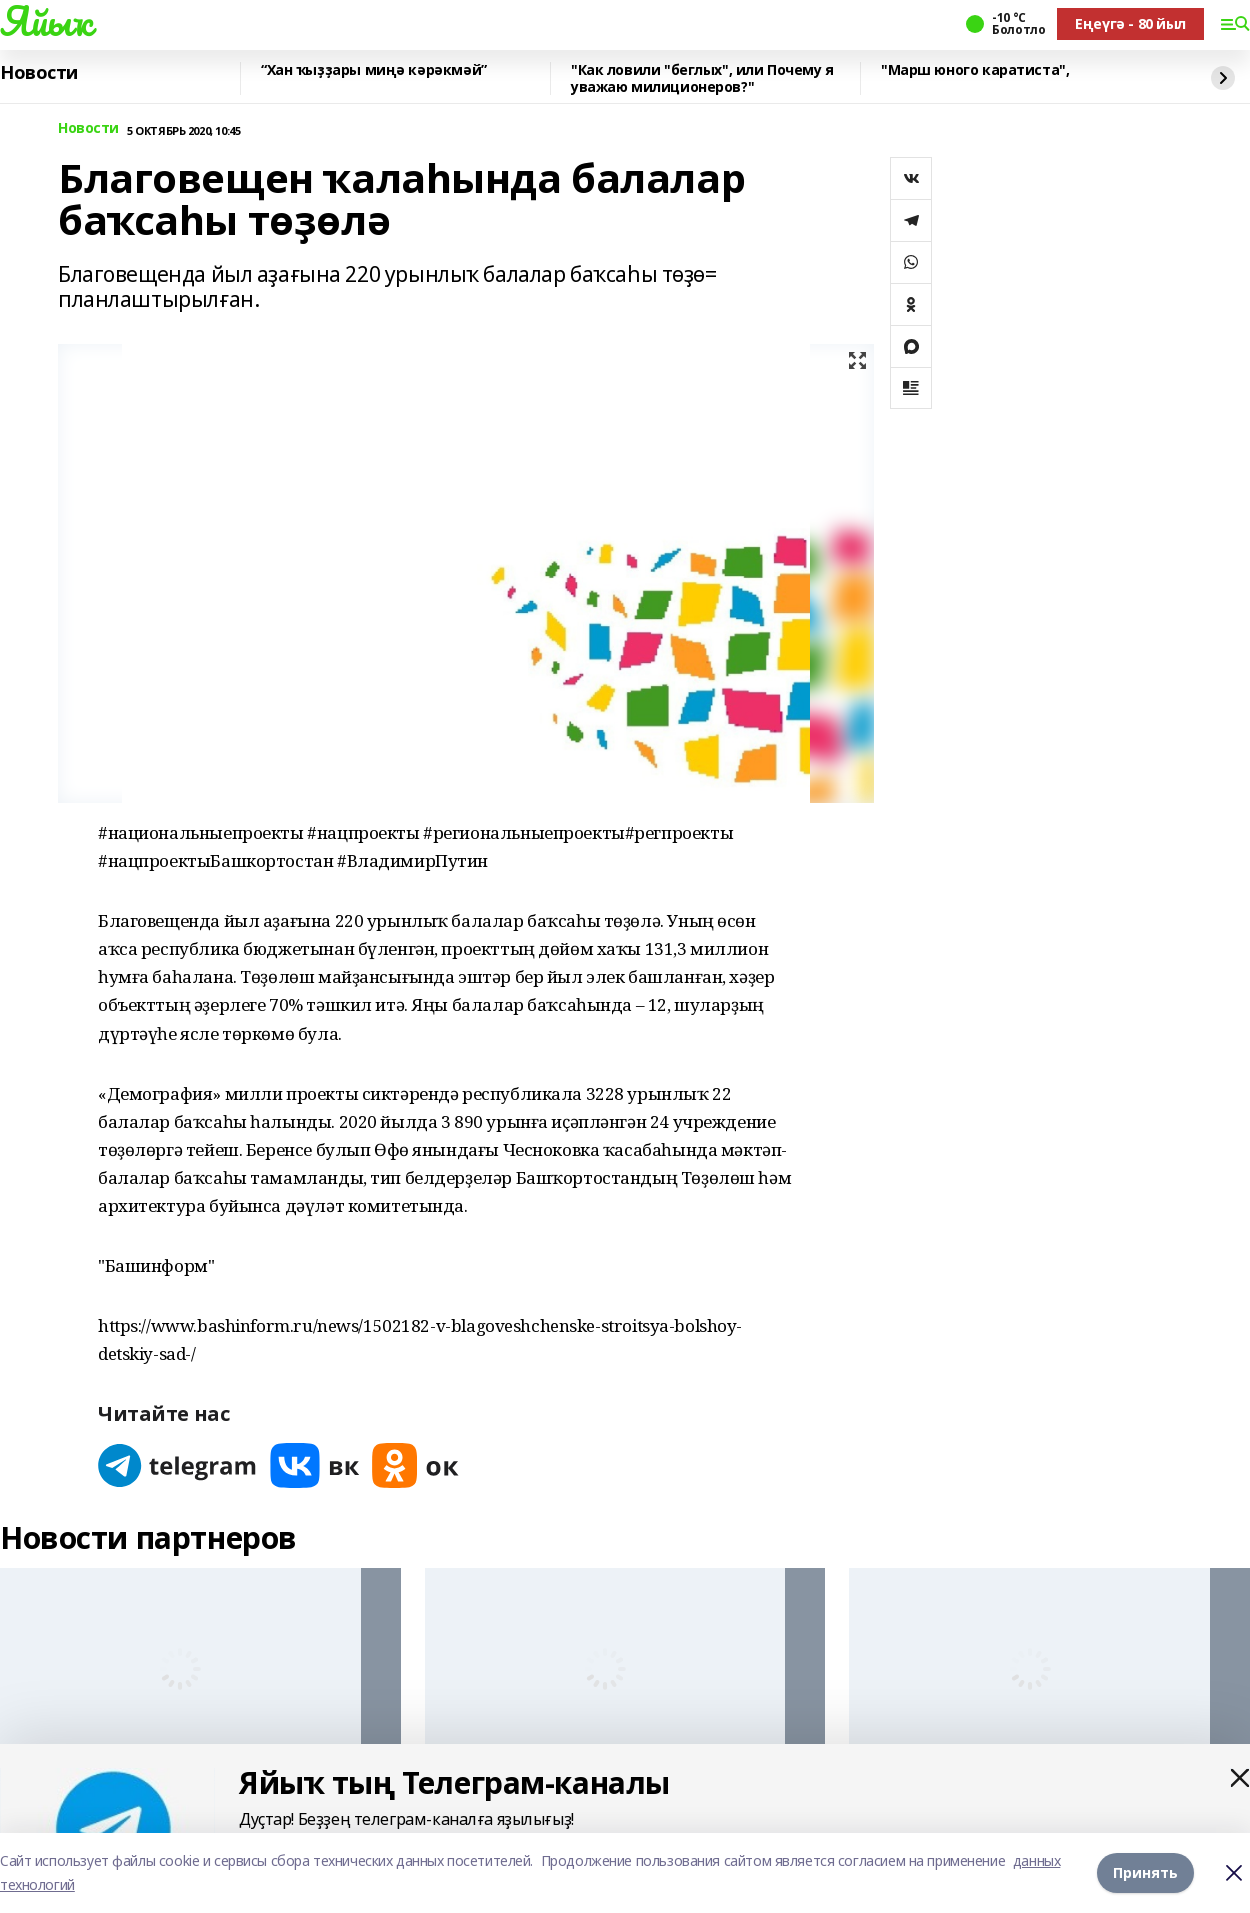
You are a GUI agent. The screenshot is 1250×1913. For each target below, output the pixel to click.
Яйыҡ (45, 21)
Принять (1145, 1872)
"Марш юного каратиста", (975, 70)
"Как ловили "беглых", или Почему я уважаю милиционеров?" (702, 78)
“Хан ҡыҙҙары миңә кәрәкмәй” (374, 70)
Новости (39, 73)
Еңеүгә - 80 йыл (1130, 23)
